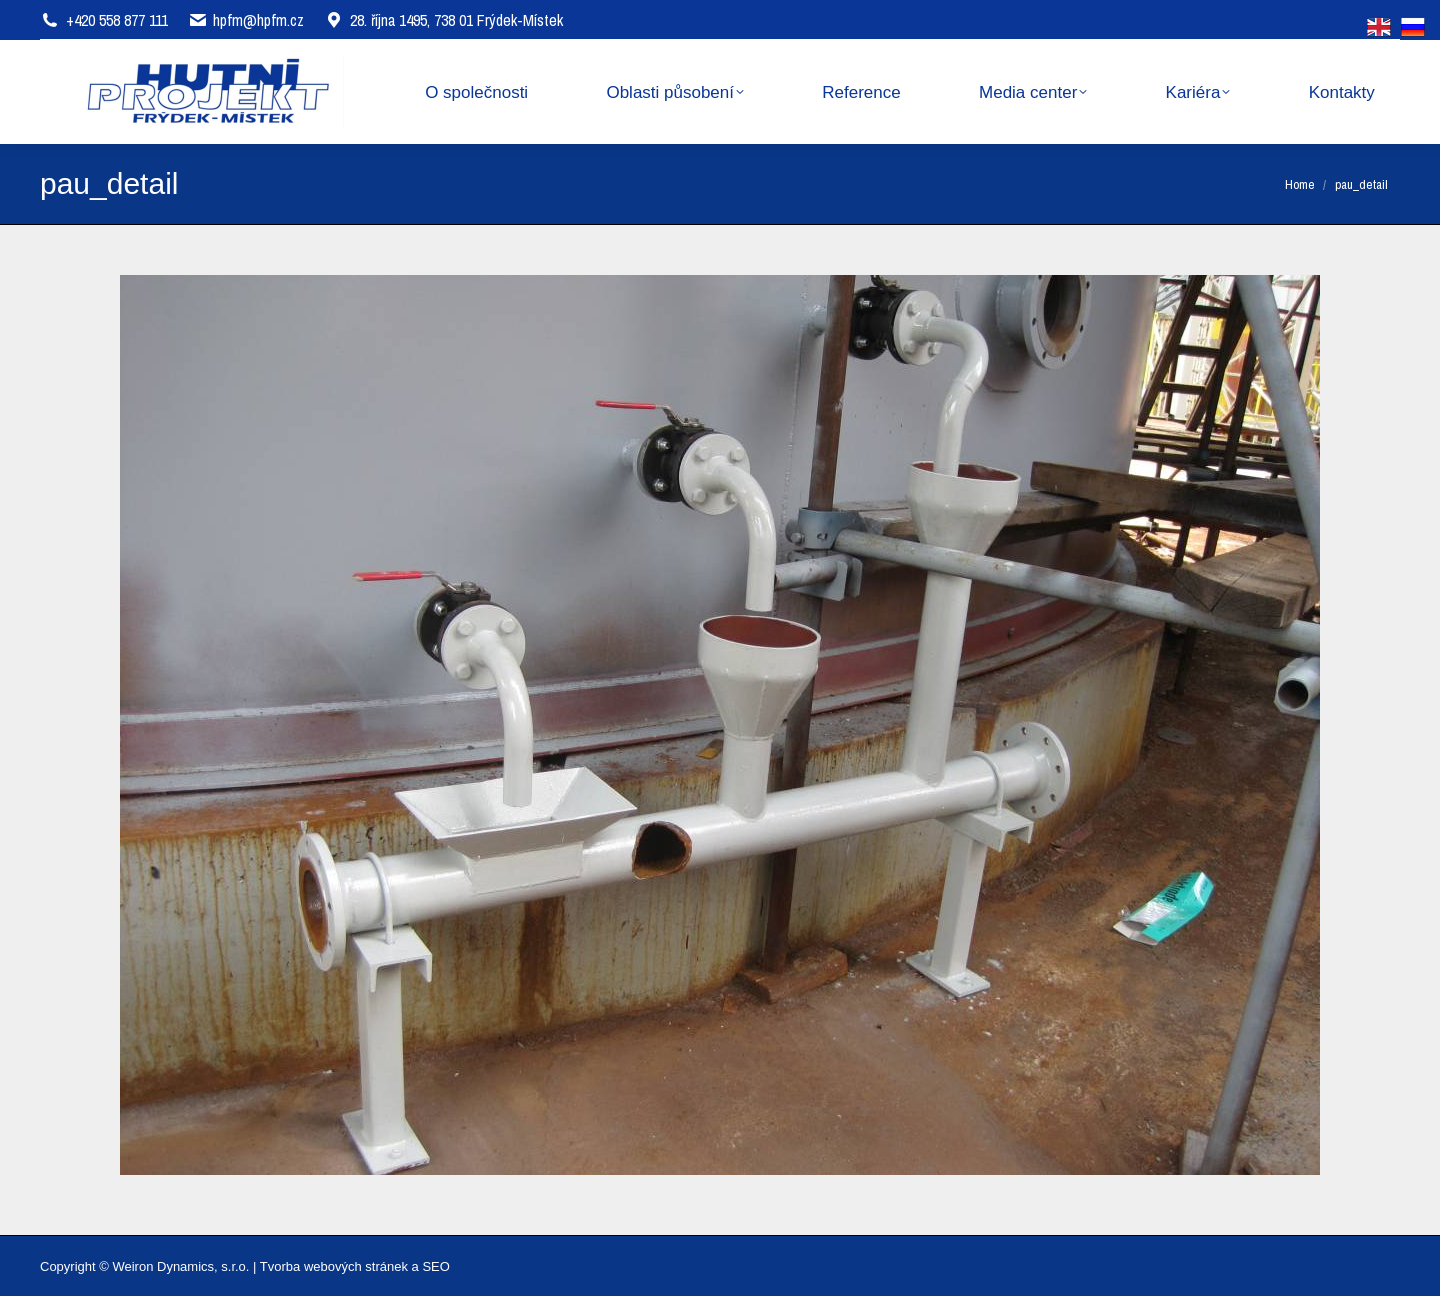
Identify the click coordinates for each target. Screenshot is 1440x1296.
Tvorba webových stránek (334, 1266)
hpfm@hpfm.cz (258, 20)
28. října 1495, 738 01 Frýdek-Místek (443, 20)
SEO (435, 1266)
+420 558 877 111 (117, 20)
